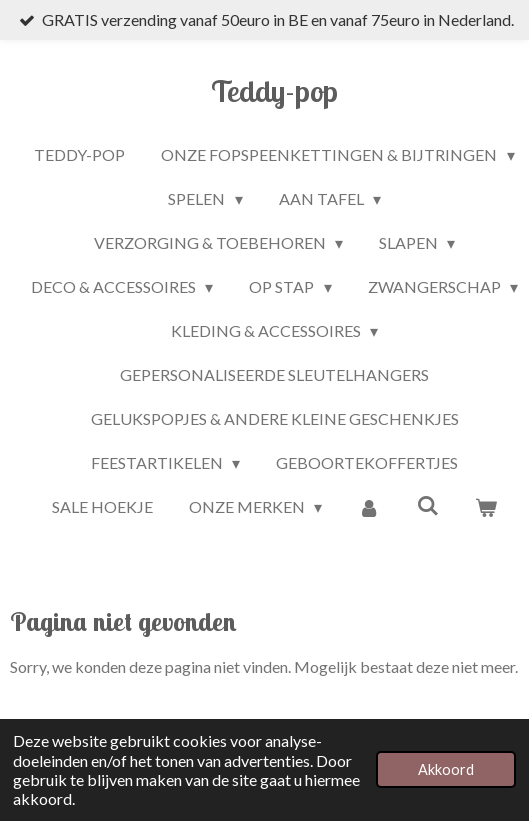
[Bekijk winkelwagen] (486, 507)
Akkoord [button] (446, 769)
